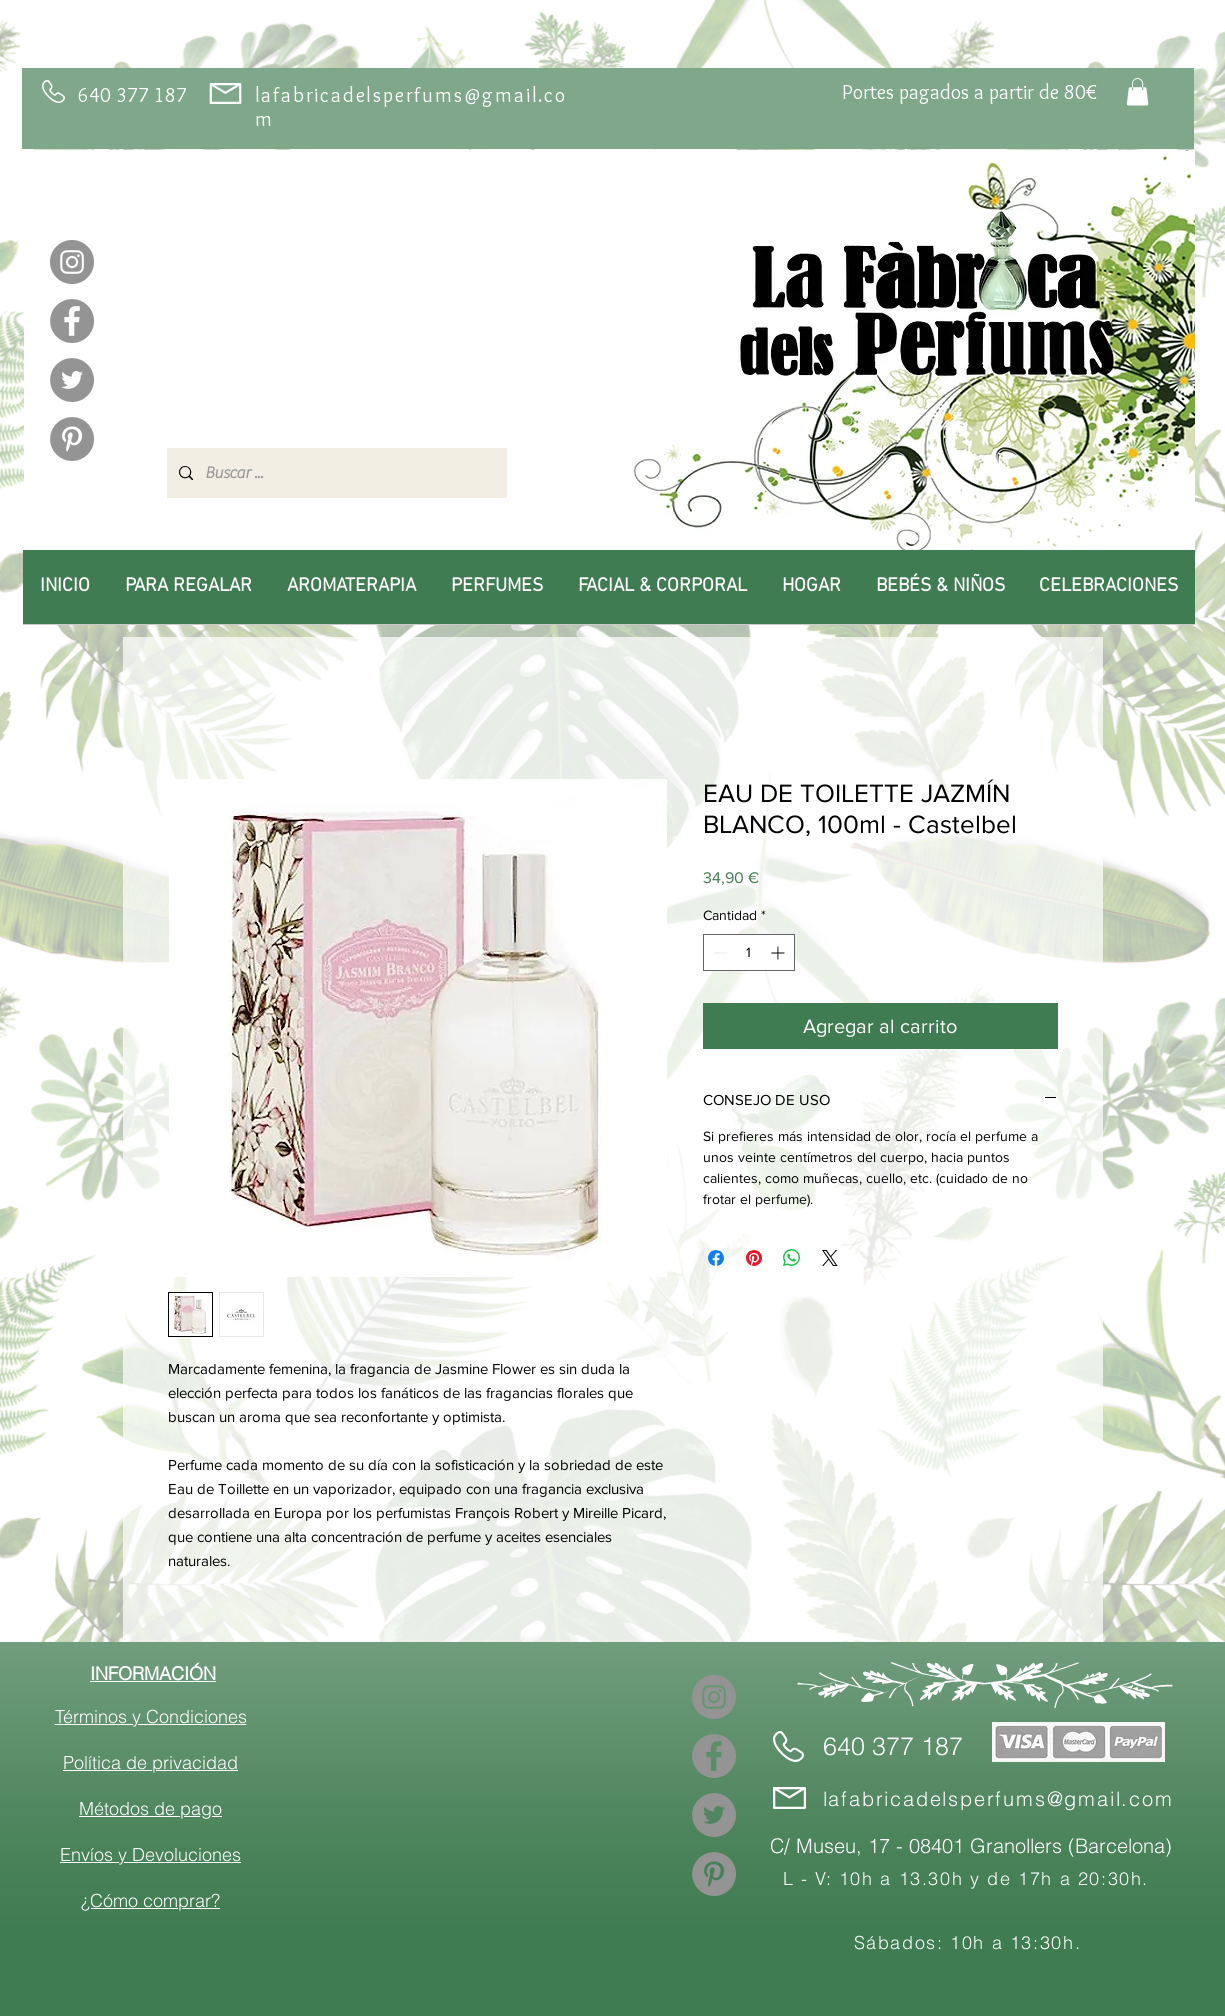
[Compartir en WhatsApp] (792, 1258)
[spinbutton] (749, 952)
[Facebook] (72, 321)
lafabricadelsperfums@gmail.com (998, 1798)
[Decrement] (718, 952)
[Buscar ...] (335, 473)
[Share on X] (830, 1258)
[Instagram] (72, 262)
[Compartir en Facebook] (716, 1258)
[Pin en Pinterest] (754, 1258)
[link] (1137, 91)
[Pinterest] (72, 439)
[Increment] (779, 952)
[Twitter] (72, 380)
